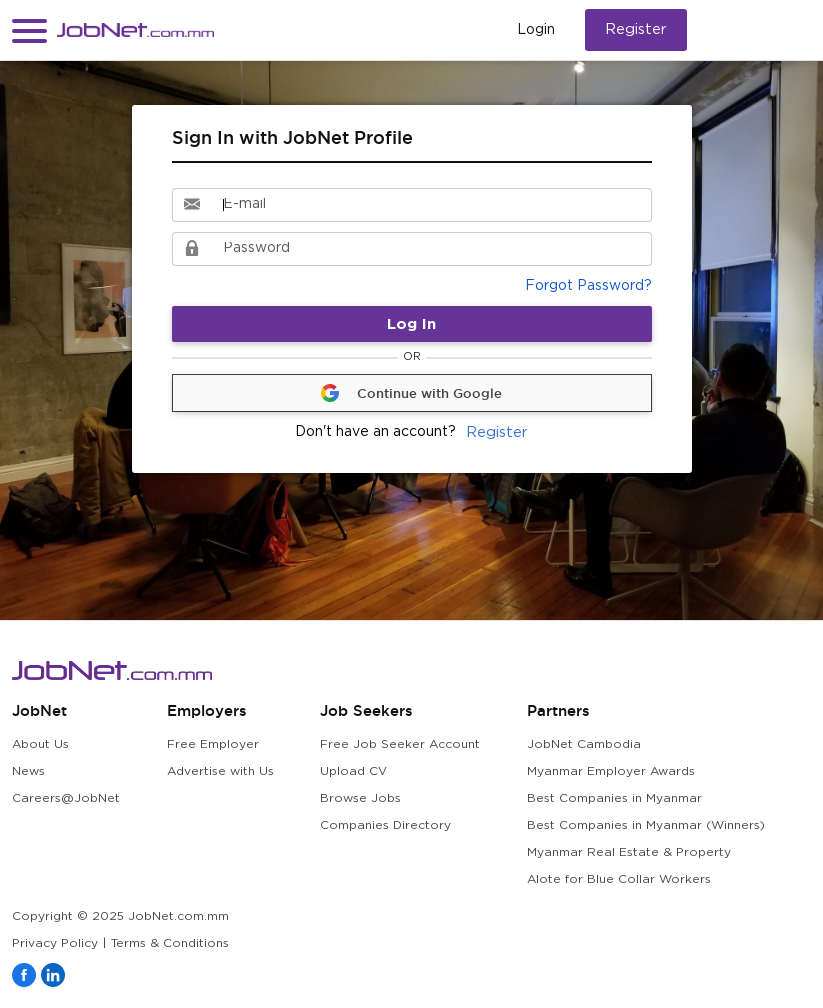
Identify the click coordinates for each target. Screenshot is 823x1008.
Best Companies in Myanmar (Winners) (646, 825)
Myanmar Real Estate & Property (629, 852)
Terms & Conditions (170, 943)
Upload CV (353, 771)
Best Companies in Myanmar (614, 798)
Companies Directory (385, 825)
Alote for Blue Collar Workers (619, 879)
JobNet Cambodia (584, 744)
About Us (40, 744)
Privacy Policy (55, 943)
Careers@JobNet (66, 798)
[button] (29, 30)
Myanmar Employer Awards (611, 771)
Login (536, 30)
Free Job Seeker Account (400, 744)
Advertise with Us (220, 771)
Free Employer (213, 744)
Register (636, 29)
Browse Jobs (360, 798)
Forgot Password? (588, 286)
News (28, 771)
